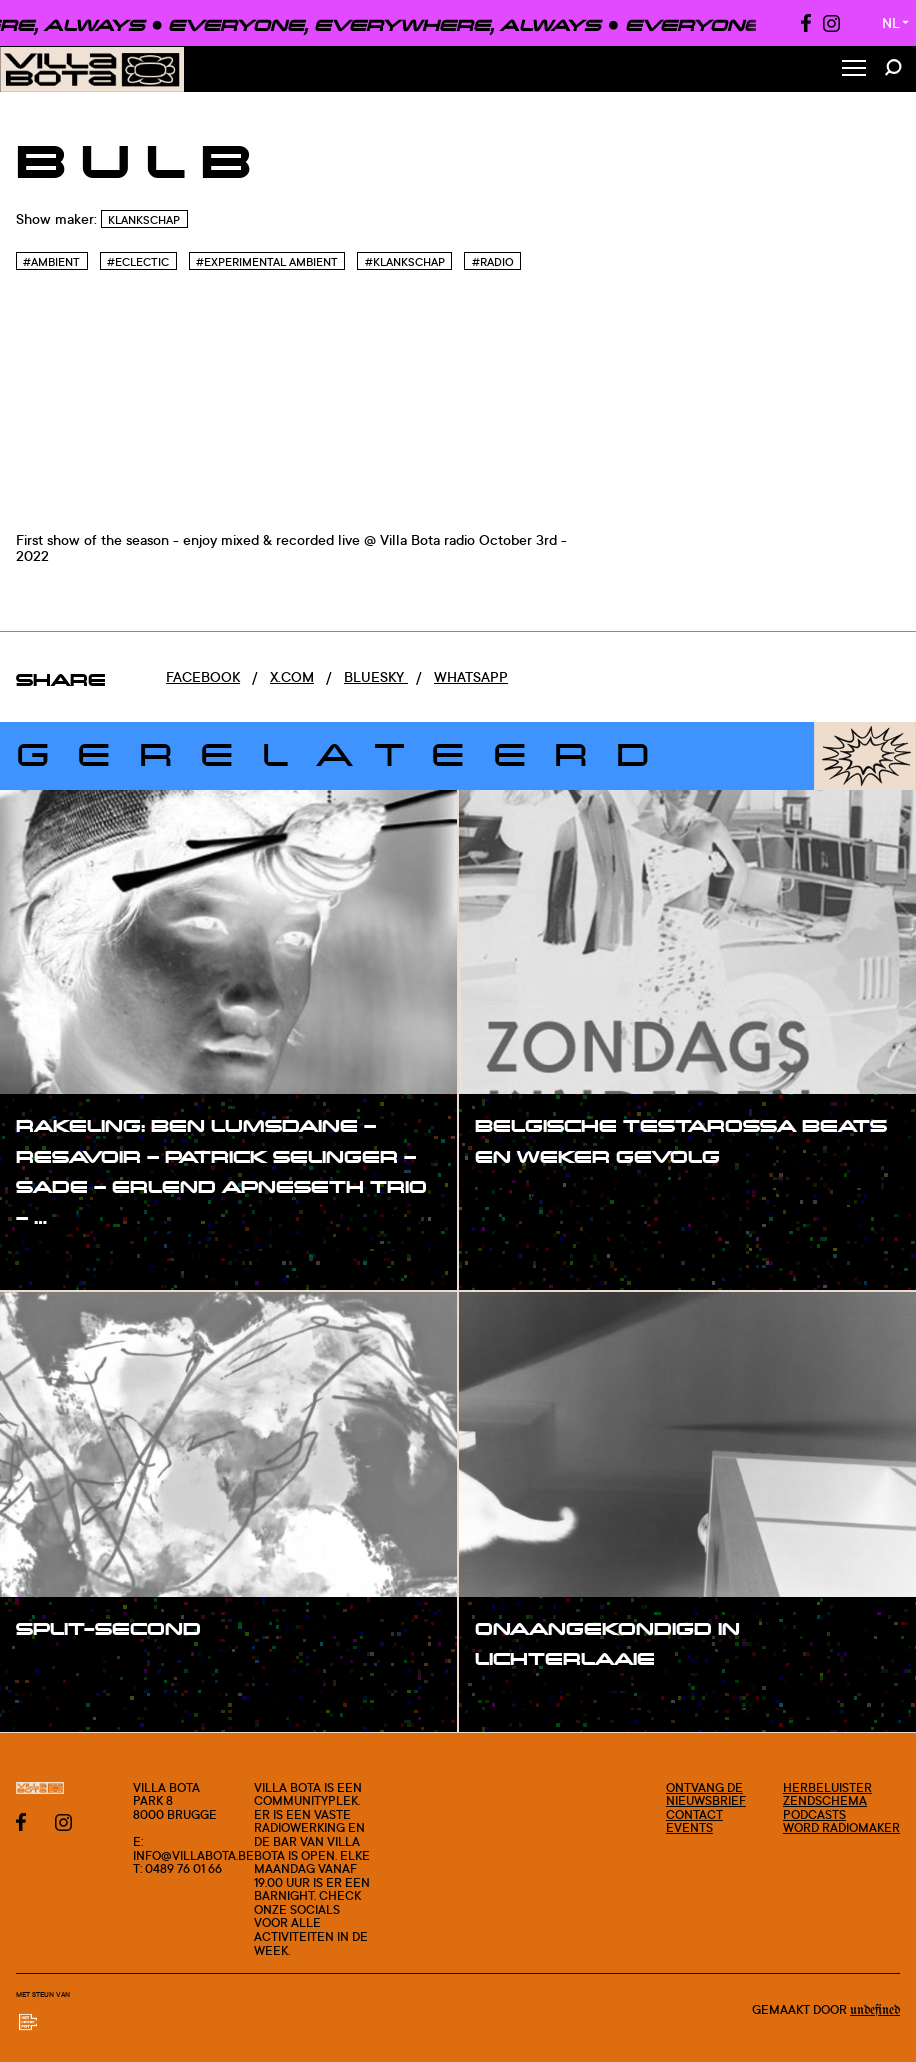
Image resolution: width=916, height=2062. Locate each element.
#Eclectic (138, 262)
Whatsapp (471, 676)
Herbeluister (827, 1787)
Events (689, 1827)
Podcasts (814, 1814)
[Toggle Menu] (854, 69)
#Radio (493, 262)
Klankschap (144, 220)
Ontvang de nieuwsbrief (706, 1794)
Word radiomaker (841, 1827)
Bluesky (376, 676)
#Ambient (51, 262)
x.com (292, 676)
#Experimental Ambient (267, 262)
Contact (694, 1814)
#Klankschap (405, 262)
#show (60, 1258)
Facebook (203, 676)
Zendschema (825, 1800)
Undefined (875, 2010)
